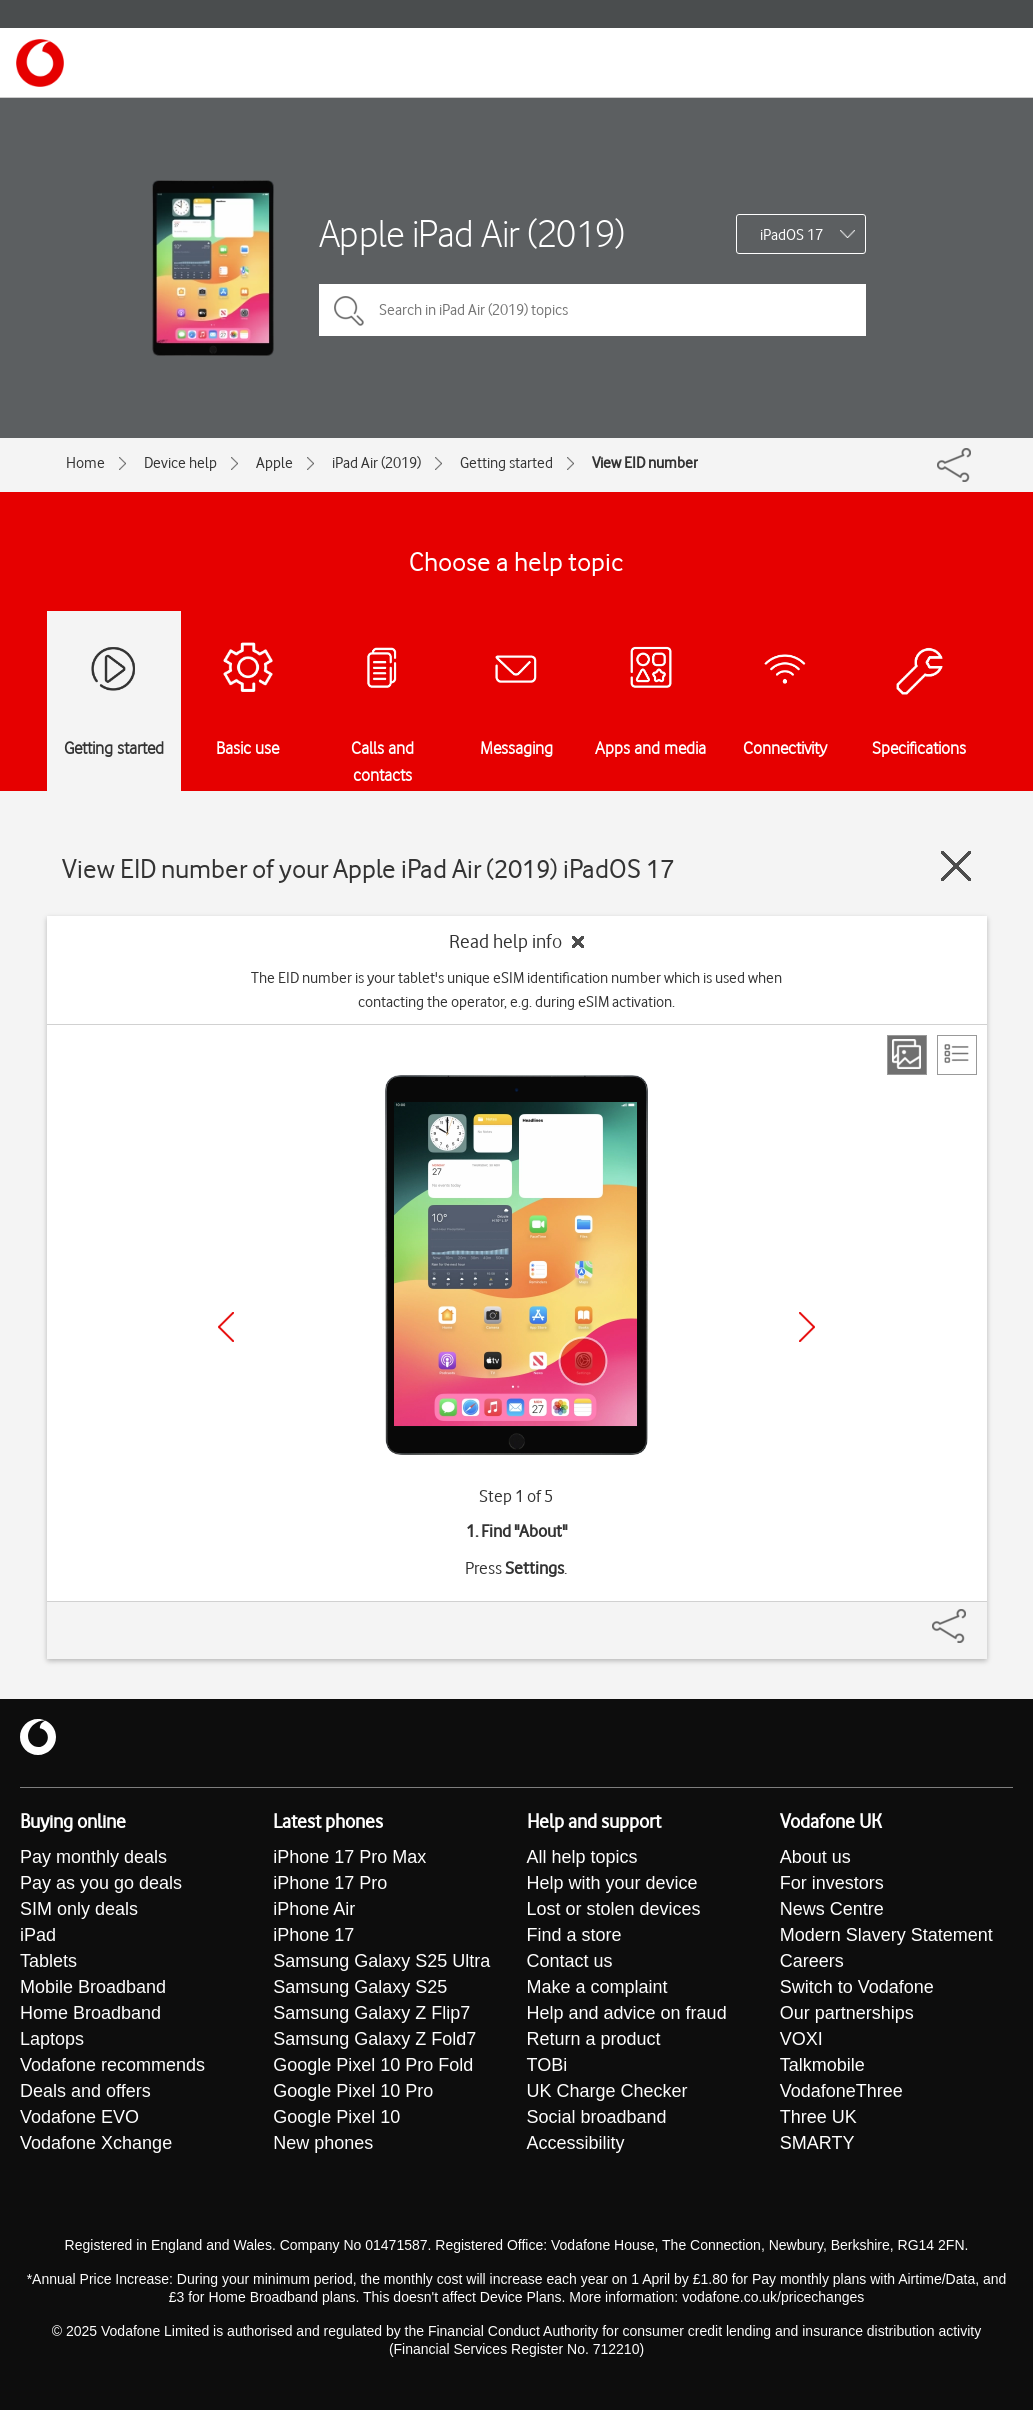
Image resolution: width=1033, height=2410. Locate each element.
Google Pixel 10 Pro (353, 2091)
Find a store (574, 1935)
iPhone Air (314, 1909)
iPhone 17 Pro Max (349, 1857)
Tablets (48, 1961)
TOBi (547, 2065)
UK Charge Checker (607, 2091)
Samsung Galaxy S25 (360, 1987)
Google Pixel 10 (336, 2117)
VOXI (801, 2039)
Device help (180, 463)
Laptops (52, 2039)
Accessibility (576, 2143)
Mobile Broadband (93, 1987)
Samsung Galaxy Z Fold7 (374, 2039)
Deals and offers (85, 2091)
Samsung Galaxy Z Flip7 (371, 2013)
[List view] (957, 1055)
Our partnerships (847, 2013)
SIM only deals (79, 1909)
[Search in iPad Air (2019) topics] (592, 310)
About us (815, 1857)
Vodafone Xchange (96, 2143)
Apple (274, 463)
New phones (323, 2143)
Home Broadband (90, 2013)
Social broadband (597, 2117)
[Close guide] (956, 866)
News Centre (832, 1909)
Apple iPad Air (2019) (472, 233)
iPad (38, 1935)
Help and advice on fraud (627, 2013)
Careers (812, 1961)
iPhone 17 (313, 1935)
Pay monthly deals (93, 1857)
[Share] (973, 1616)
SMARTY (817, 2143)
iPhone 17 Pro (330, 1883)
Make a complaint (597, 1987)
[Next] (807, 1327)
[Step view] (907, 1055)
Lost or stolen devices (614, 1909)
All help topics (582, 1857)
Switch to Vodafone (857, 1987)
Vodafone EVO (79, 2117)
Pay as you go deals (101, 1883)
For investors (832, 1883)
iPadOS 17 (791, 235)
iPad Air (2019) (376, 463)
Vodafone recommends (112, 2065)
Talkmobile (822, 2065)
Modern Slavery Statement (886, 1935)
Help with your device (612, 1883)
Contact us (570, 1961)
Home (85, 463)
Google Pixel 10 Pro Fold (373, 2065)
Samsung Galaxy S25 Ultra (381, 1961)
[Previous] (226, 1327)
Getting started (506, 463)
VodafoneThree (841, 2091)
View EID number (645, 463)
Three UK (818, 2117)
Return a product (594, 2039)
